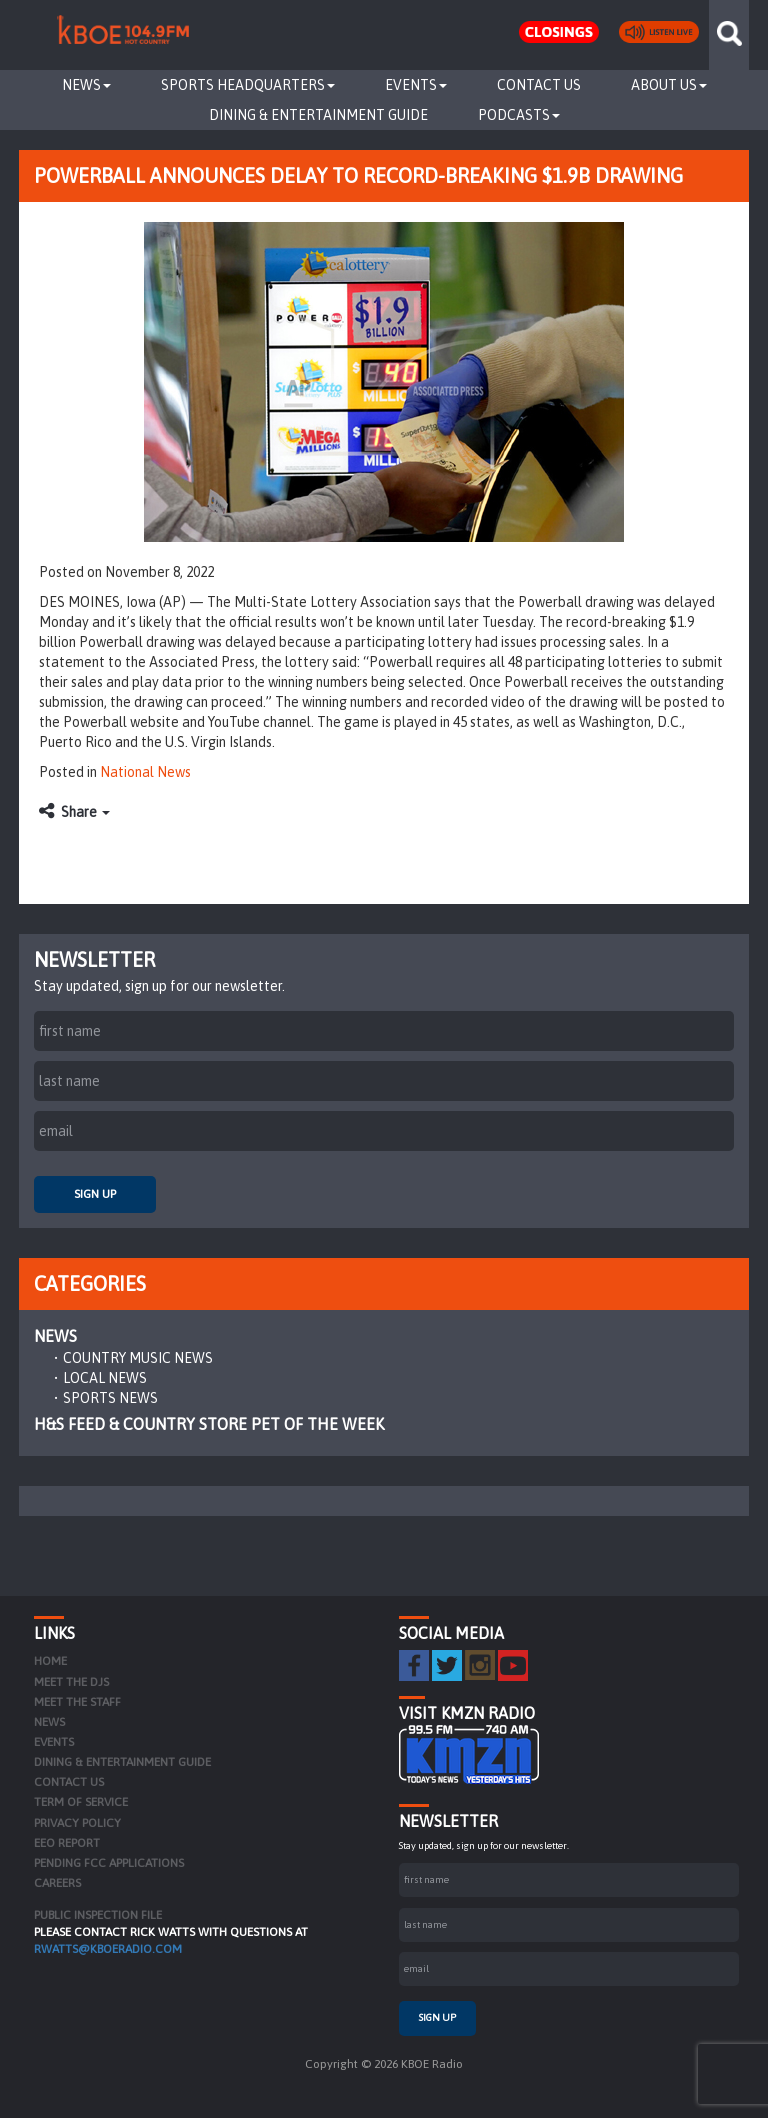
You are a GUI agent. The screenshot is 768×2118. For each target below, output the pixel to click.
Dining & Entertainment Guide (318, 115)
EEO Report (67, 1843)
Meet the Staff (77, 1702)
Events (416, 85)
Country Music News (138, 1358)
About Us (669, 85)
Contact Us (539, 85)
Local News (105, 1378)
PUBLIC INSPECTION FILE (98, 1915)
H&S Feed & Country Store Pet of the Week (209, 1424)
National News (145, 772)
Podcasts (519, 115)
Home (50, 1661)
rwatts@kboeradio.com (108, 1949)
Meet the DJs (71, 1682)
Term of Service (81, 1802)
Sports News (110, 1398)
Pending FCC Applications (109, 1863)
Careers (57, 1883)
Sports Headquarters (248, 85)
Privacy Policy (77, 1823)
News (86, 85)
